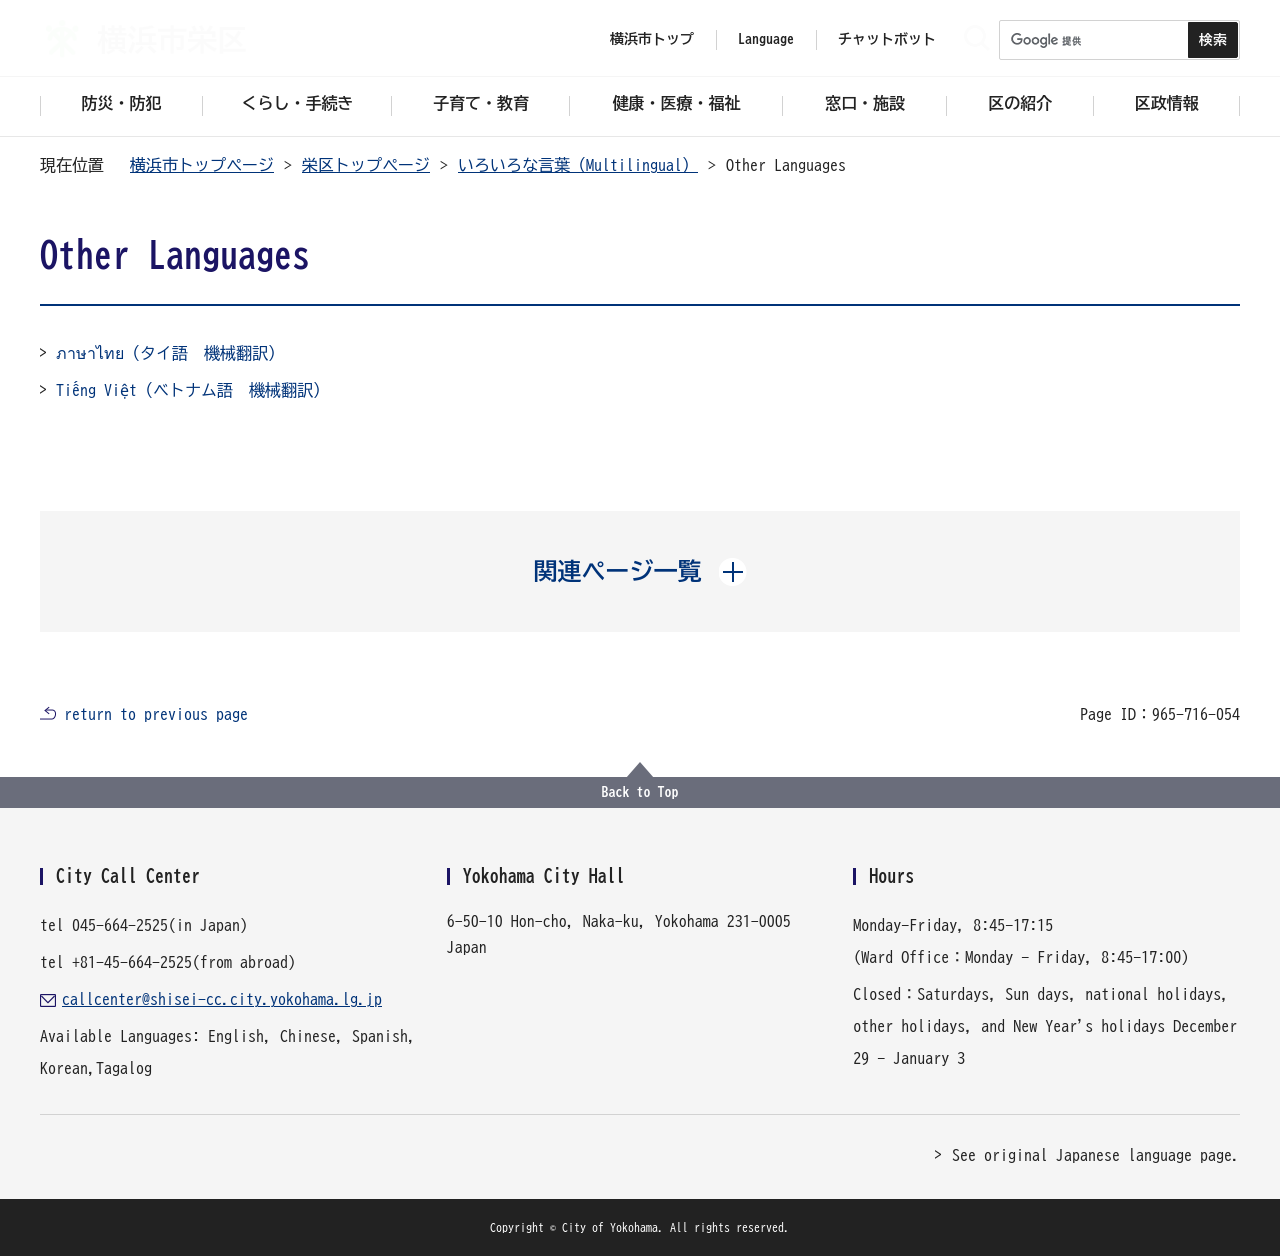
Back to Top (640, 792)
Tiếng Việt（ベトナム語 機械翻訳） (192, 390)
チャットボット (887, 39)
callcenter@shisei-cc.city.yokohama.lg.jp (222, 999)
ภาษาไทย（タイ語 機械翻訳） (170, 353)
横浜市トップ (652, 39)
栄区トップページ (366, 165)
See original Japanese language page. (1096, 1155)
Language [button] (766, 39)
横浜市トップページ (202, 165)
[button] (640, 571)
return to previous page (156, 714)
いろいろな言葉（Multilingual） (578, 165)
